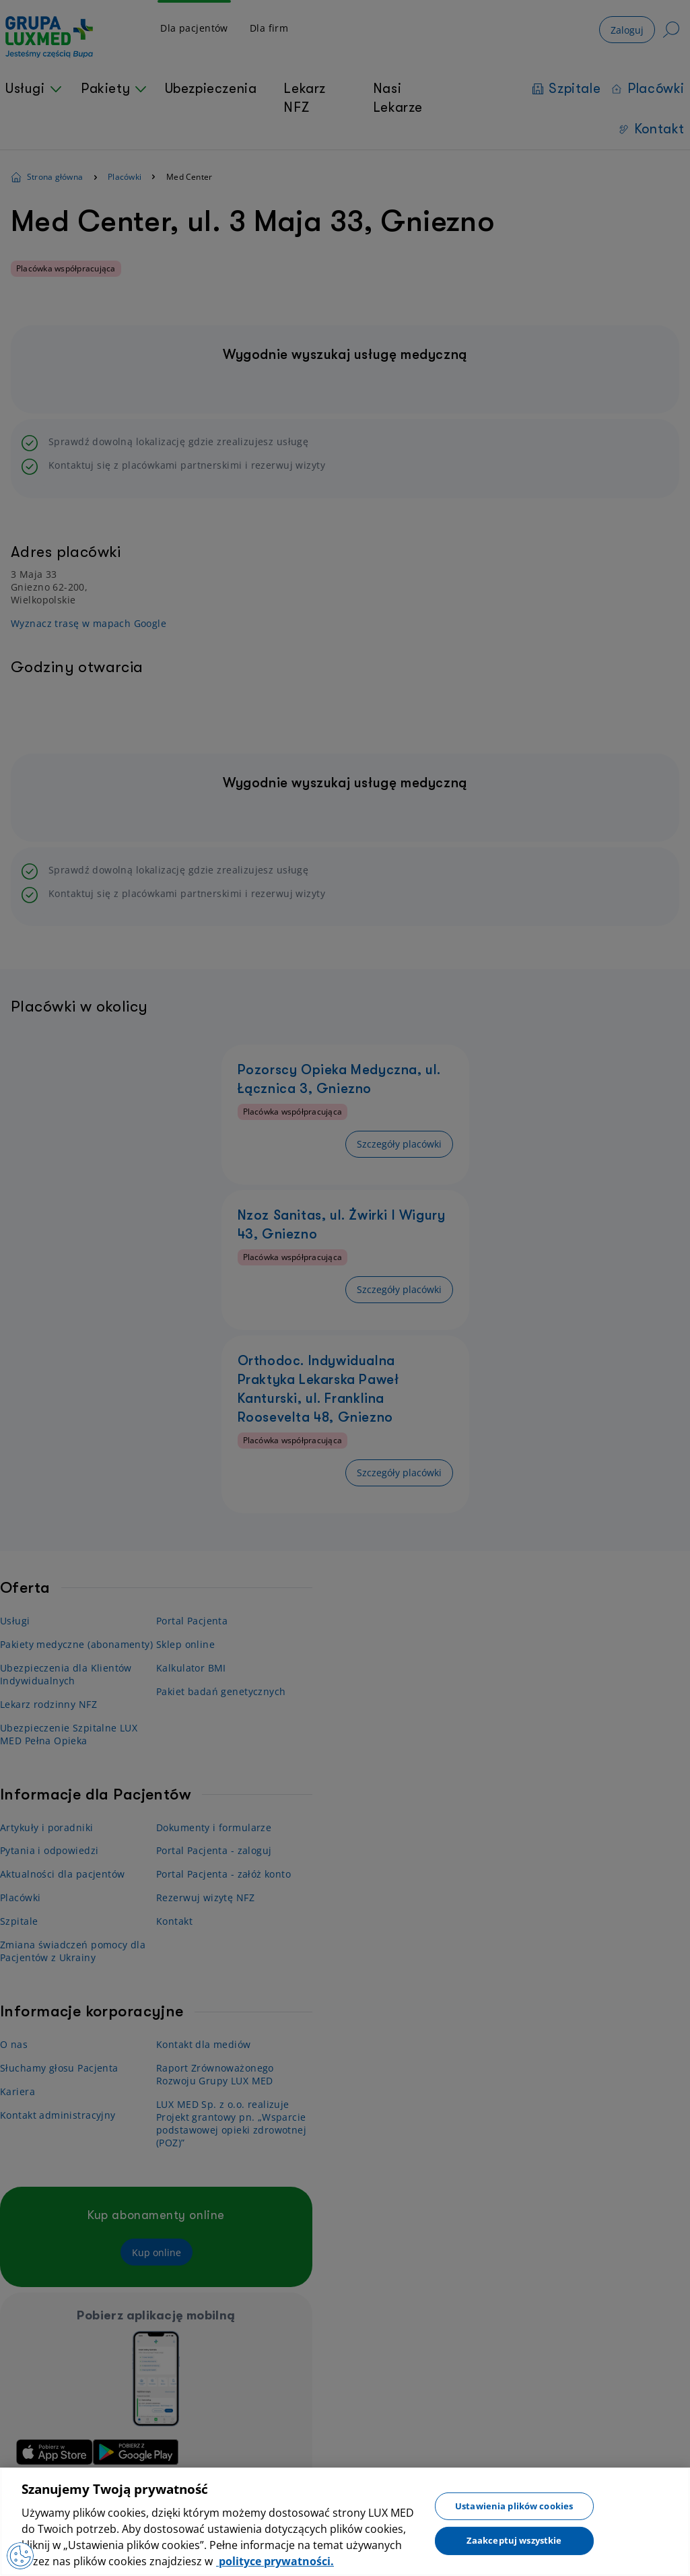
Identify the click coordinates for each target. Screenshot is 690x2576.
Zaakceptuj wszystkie (514, 2540)
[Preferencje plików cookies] (20, 2555)
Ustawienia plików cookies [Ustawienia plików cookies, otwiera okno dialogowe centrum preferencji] (514, 2505)
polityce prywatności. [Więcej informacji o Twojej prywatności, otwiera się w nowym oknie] (275, 2561)
